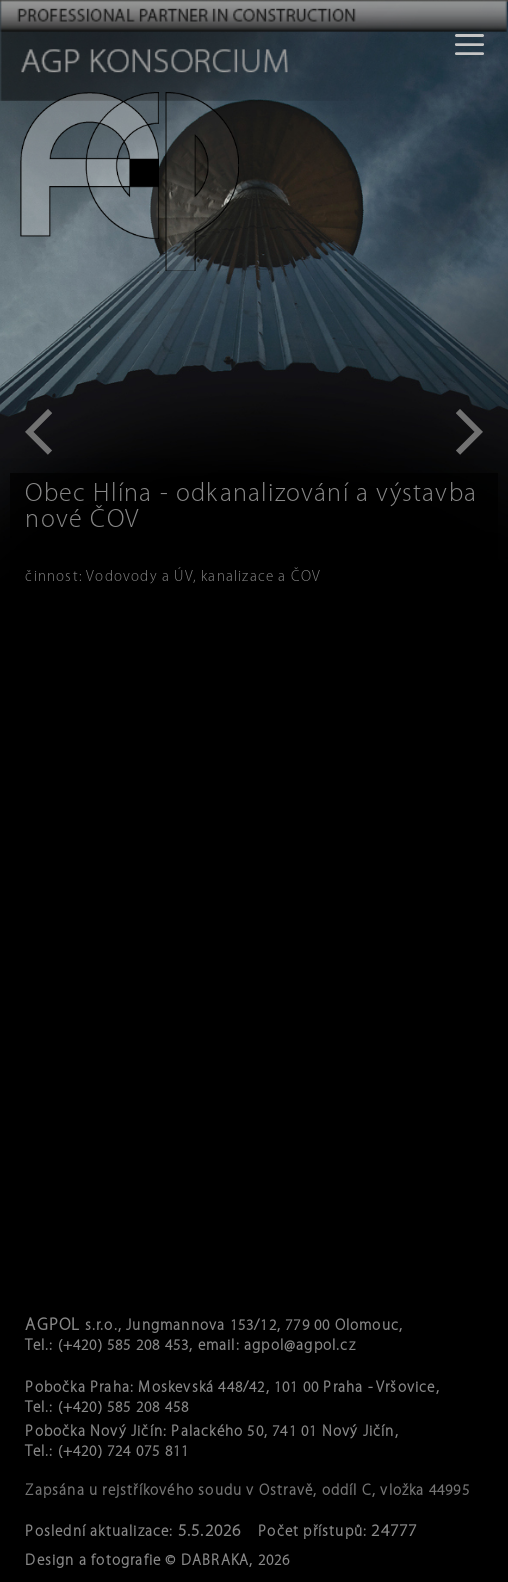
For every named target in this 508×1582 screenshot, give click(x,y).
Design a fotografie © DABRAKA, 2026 (157, 1561)
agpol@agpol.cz (300, 1346)
